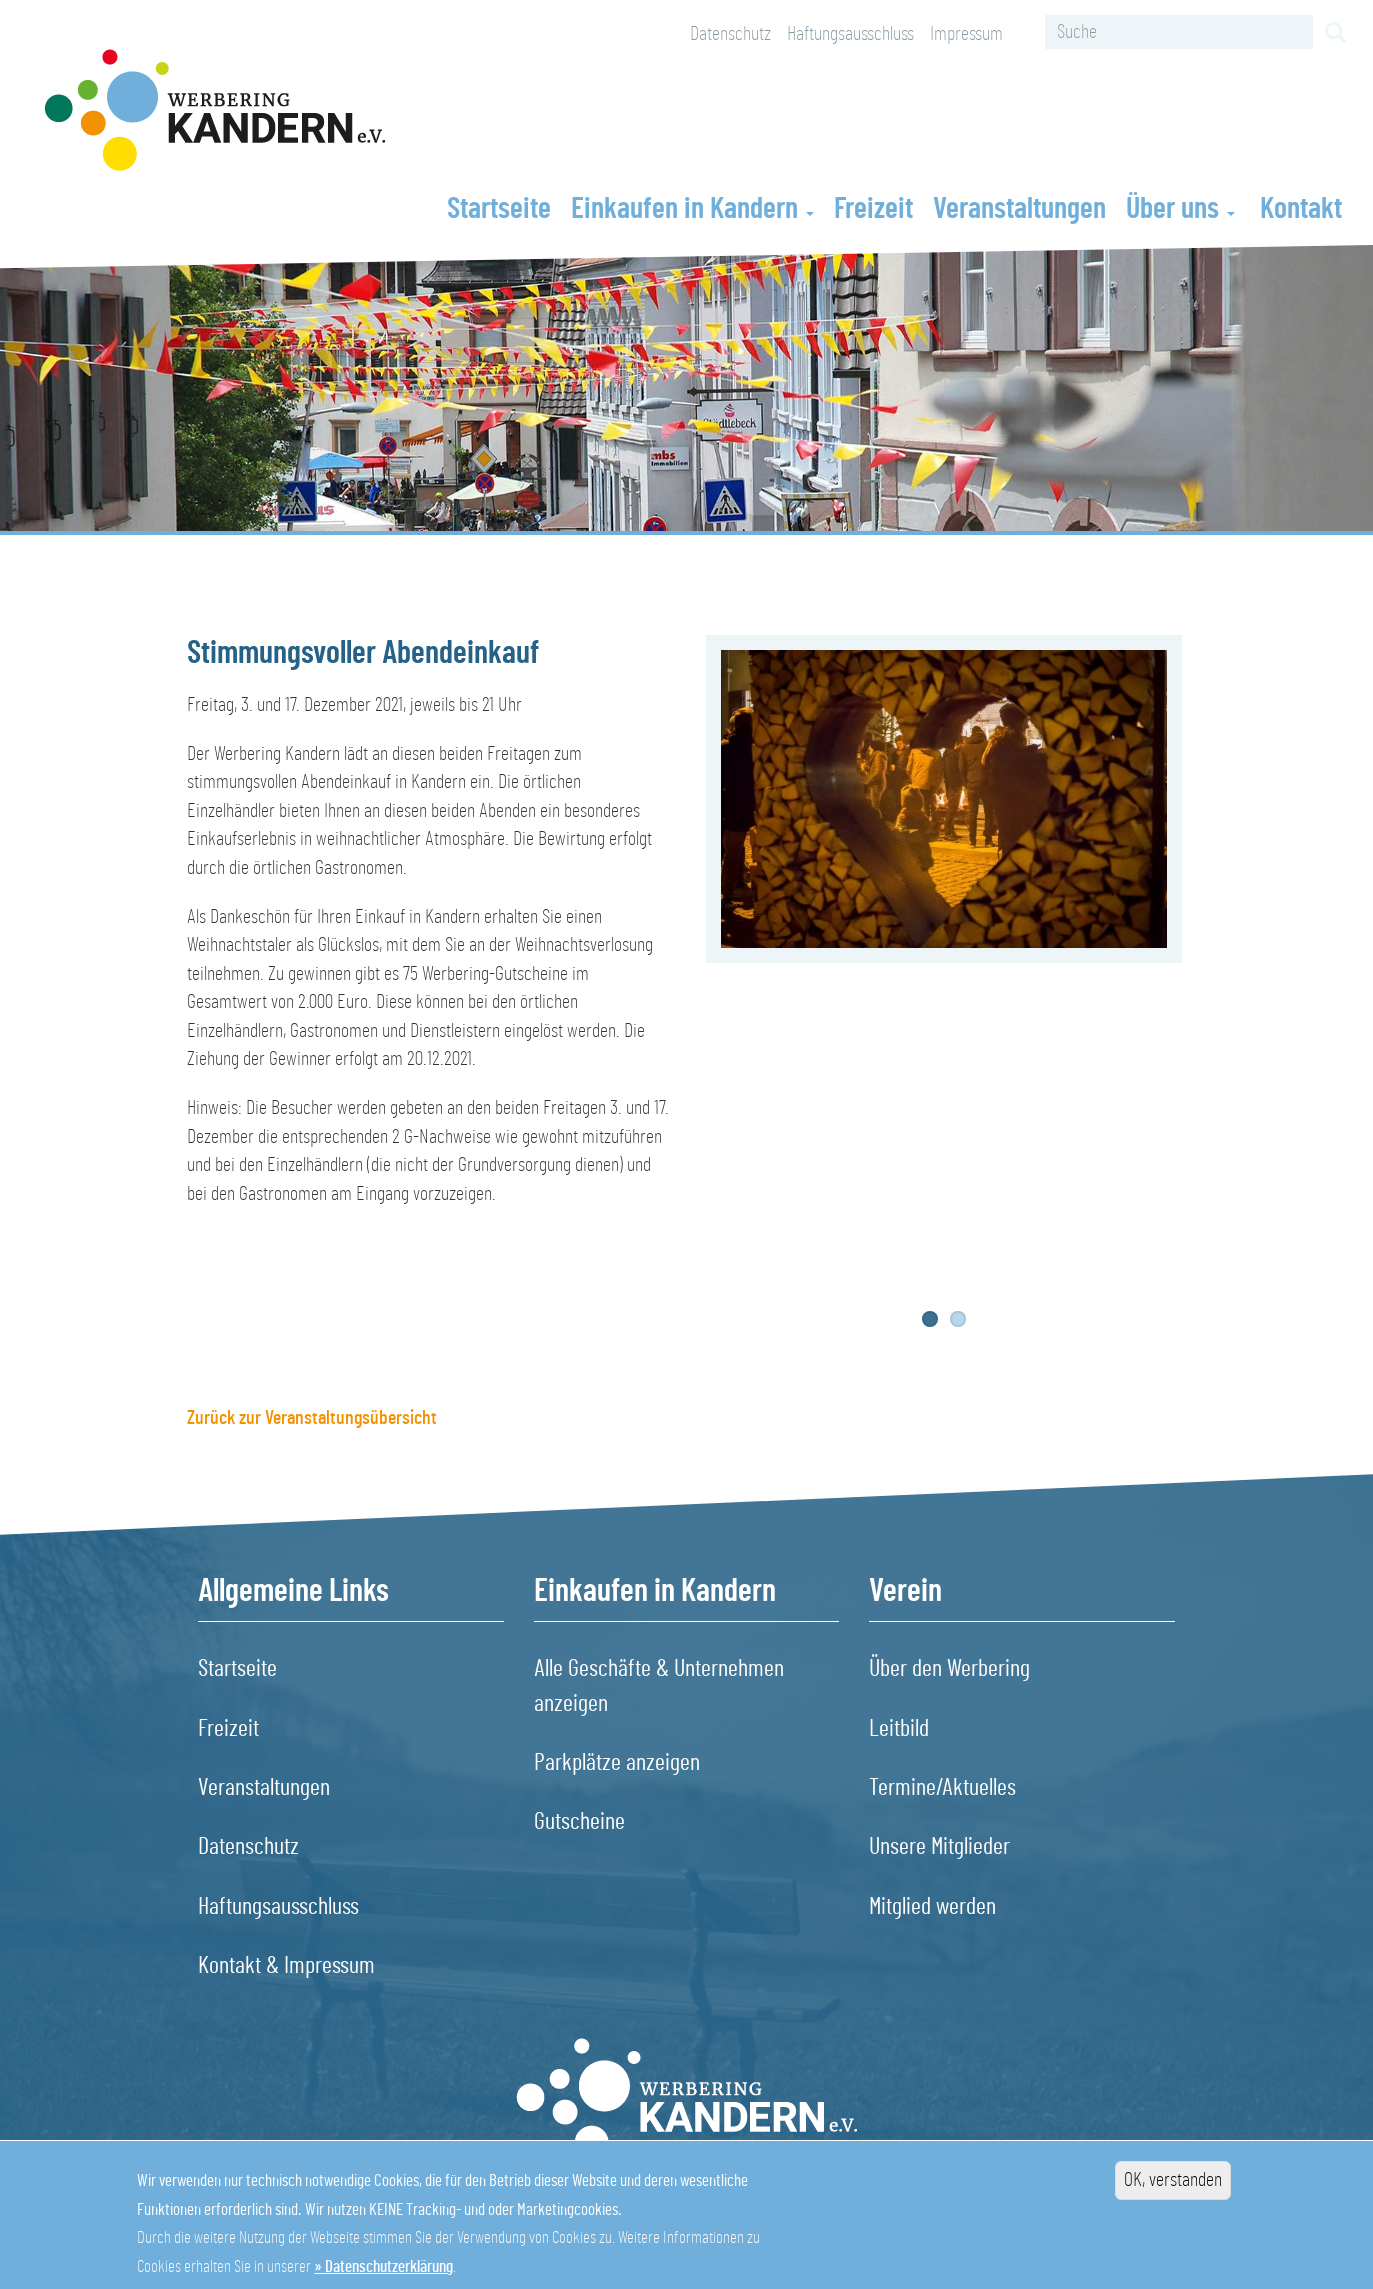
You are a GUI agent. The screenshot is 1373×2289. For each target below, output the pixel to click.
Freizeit (873, 209)
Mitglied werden (932, 1907)
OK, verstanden (1173, 2195)
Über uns (1180, 209)
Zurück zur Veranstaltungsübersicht (312, 1418)
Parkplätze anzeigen (617, 1763)
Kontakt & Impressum (286, 1966)
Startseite (499, 209)
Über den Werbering (949, 1669)
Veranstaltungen (1019, 209)
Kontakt (1301, 209)
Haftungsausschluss (850, 34)
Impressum (966, 34)
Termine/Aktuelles (942, 1788)
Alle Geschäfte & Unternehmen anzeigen (659, 1686)
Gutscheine (579, 1822)
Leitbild (899, 1729)
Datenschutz (730, 34)
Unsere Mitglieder (939, 1847)
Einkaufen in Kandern (692, 209)
